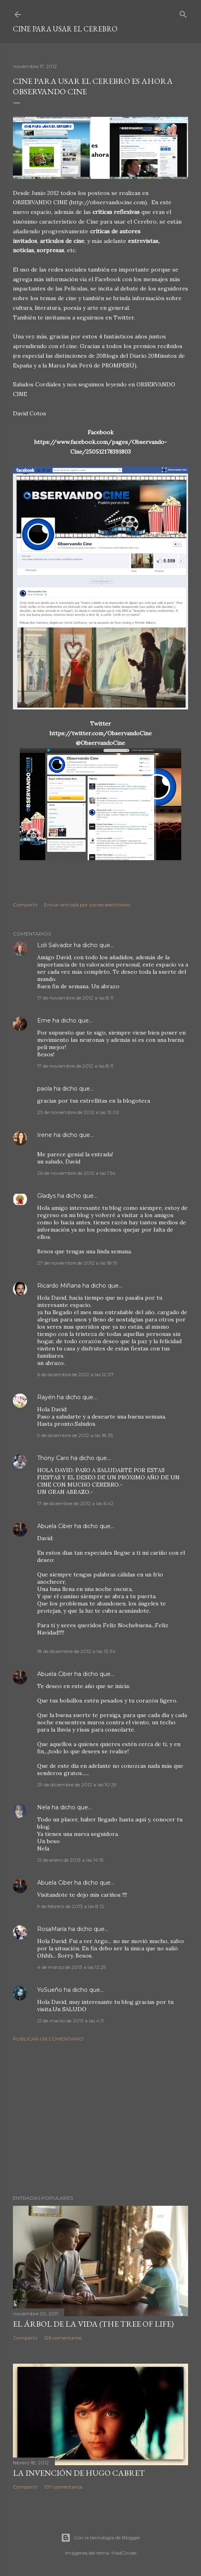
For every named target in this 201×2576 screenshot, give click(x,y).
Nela (43, 1807)
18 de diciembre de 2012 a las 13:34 (76, 1651)
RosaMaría (52, 1929)
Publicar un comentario (48, 2039)
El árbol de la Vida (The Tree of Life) (93, 2324)
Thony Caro (53, 1458)
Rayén (46, 1397)
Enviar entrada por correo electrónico (87, 905)
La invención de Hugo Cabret (79, 2473)
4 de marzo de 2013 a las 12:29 (71, 1967)
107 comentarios (63, 2487)
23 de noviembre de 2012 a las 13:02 (78, 1112)
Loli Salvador (54, 945)
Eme (44, 1020)
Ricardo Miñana (59, 1285)
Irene (44, 1135)
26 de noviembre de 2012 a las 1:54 (76, 1173)
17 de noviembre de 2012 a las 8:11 (75, 998)
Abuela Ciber (55, 1526)
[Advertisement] (100, 2118)
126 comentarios (63, 2338)
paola (44, 1088)
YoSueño (49, 1989)
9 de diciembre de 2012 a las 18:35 (75, 1435)
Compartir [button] (25, 905)
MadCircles (123, 2553)
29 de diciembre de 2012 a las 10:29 (77, 1785)
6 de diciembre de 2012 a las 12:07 (75, 1374)
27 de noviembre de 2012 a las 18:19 (77, 1263)
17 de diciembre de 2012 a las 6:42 (75, 1503)
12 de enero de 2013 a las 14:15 (70, 1860)
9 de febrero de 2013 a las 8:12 (70, 1906)
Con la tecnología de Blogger (100, 2538)
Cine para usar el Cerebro (65, 28)
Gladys (46, 1195)
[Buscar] (183, 13)
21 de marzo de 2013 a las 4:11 (70, 2021)
